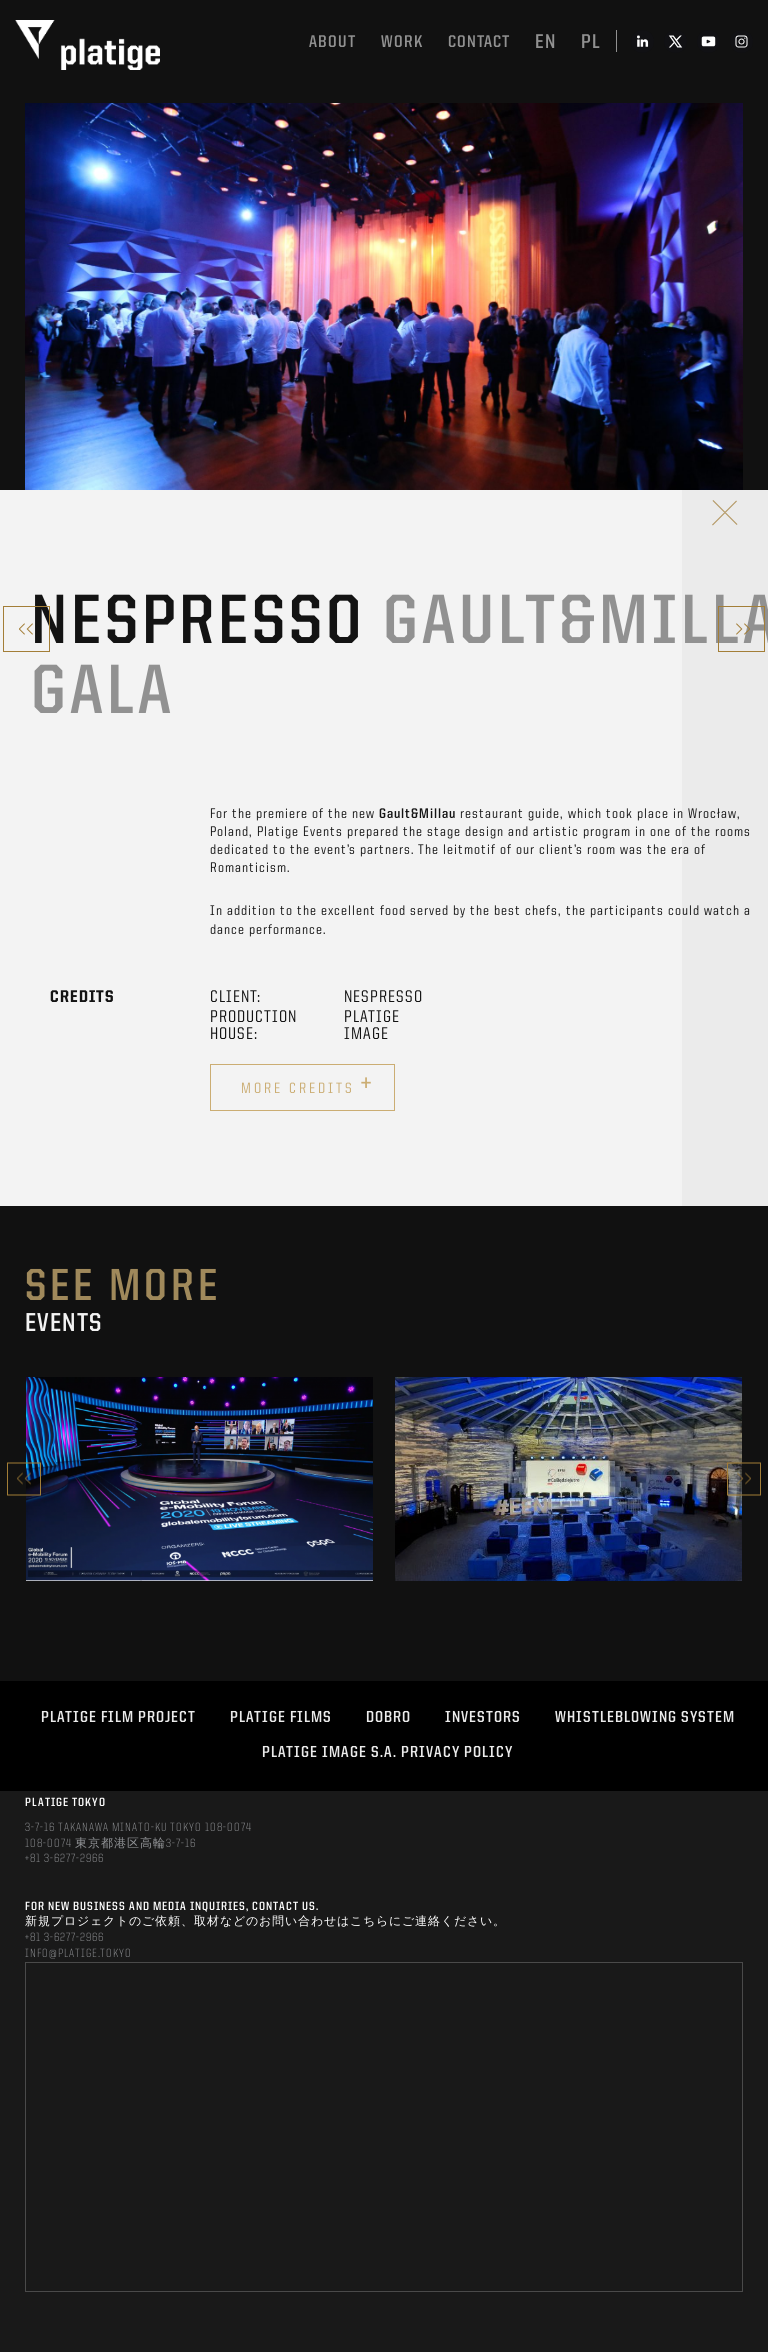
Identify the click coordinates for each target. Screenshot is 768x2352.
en (545, 43)
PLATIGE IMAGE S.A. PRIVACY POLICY (387, 1753)
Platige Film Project (118, 1718)
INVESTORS (483, 1718)
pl (591, 43)
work (402, 42)
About (332, 42)
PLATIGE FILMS (281, 1718)
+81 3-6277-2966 (64, 1859)
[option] (199, 1479)
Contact (479, 42)
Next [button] (744, 1478)
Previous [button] (24, 1478)
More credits (307, 1085)
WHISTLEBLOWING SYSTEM (645, 1718)
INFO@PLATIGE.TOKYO (78, 1954)
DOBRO (388, 1718)
